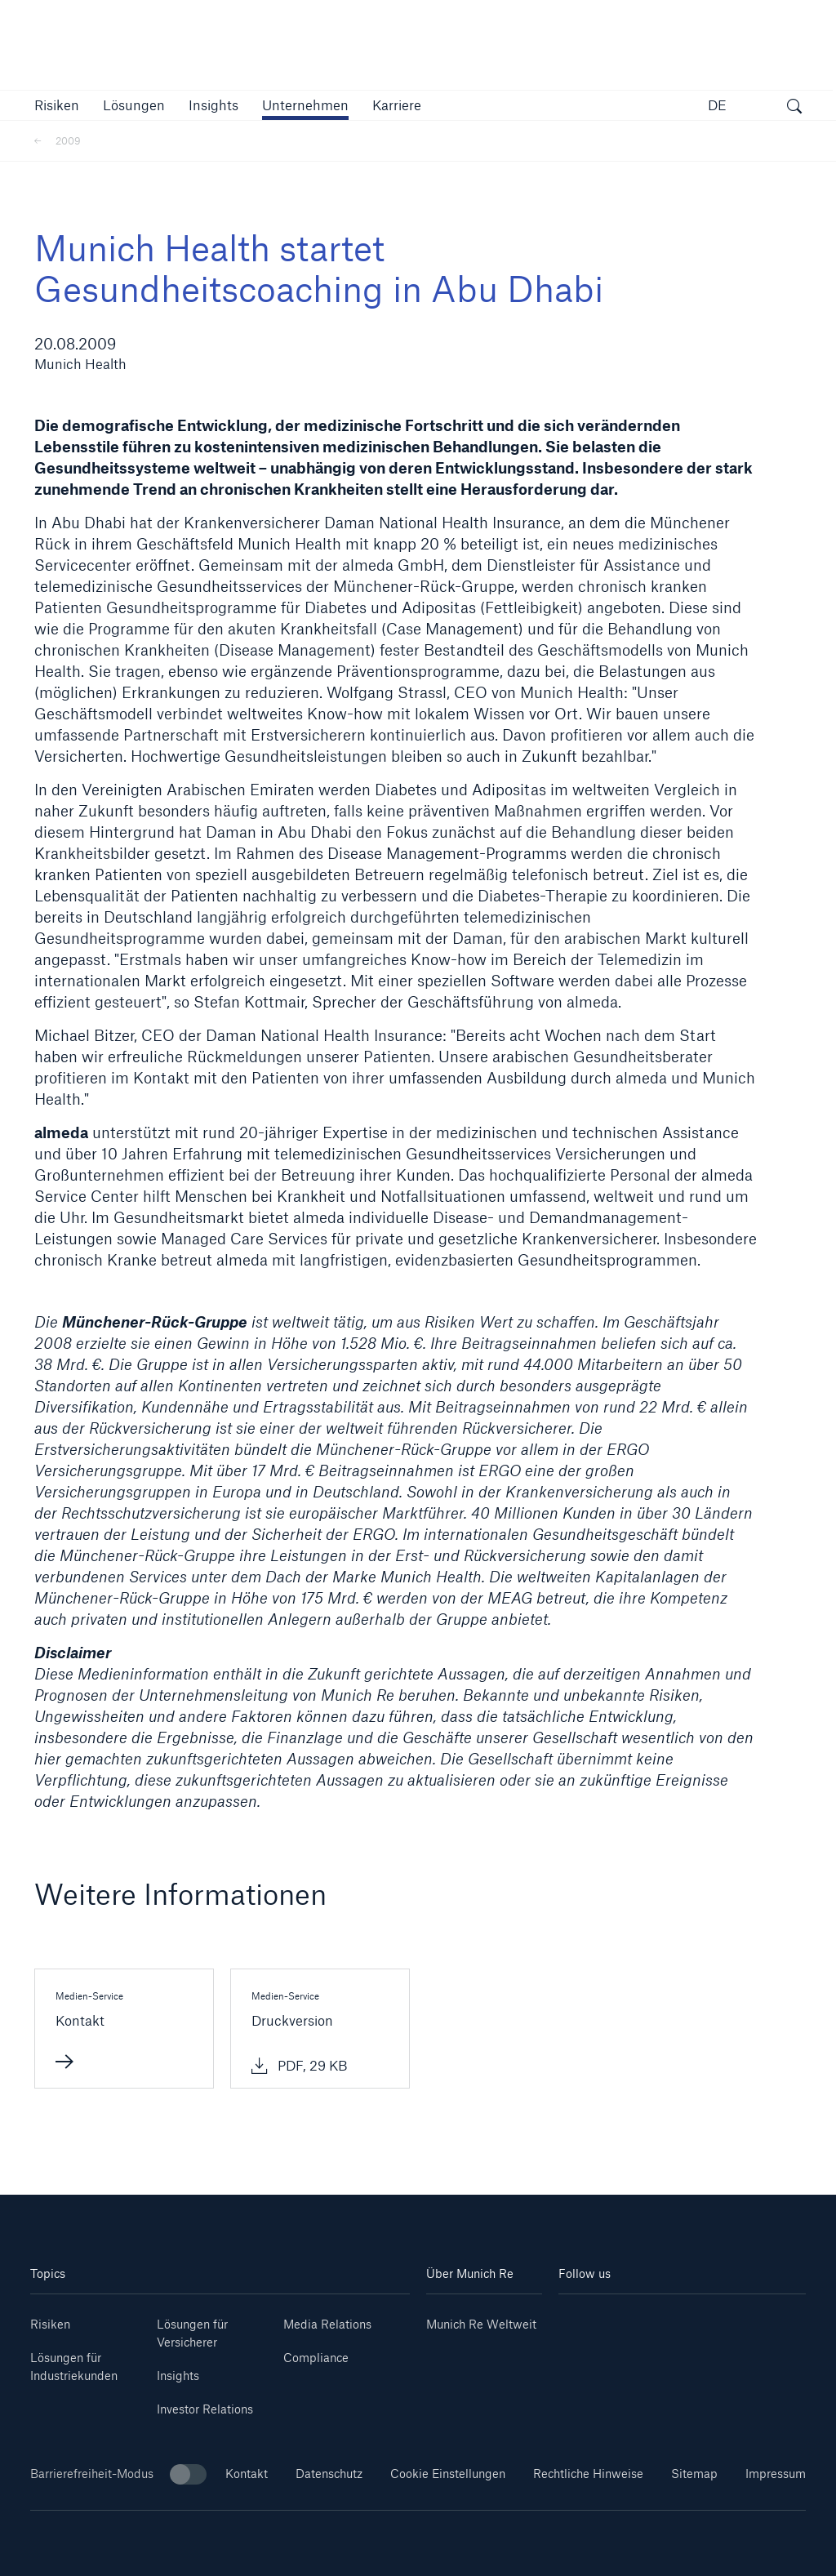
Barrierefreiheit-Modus (118, 2474)
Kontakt (246, 2473)
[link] (213, 104)
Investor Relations (205, 2409)
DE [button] (717, 104)
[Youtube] (620, 2318)
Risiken (50, 2324)
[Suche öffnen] (794, 108)
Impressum (775, 2473)
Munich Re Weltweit (481, 2324)
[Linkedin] (579, 2318)
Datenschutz (329, 2473)
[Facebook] (702, 2318)
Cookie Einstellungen (447, 2473)
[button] (56, 104)
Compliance (316, 2357)
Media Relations (327, 2324)
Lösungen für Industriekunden (74, 2366)
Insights (178, 2375)
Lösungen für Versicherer (192, 2333)
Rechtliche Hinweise (588, 2473)
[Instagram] (662, 2318)
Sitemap (694, 2473)
